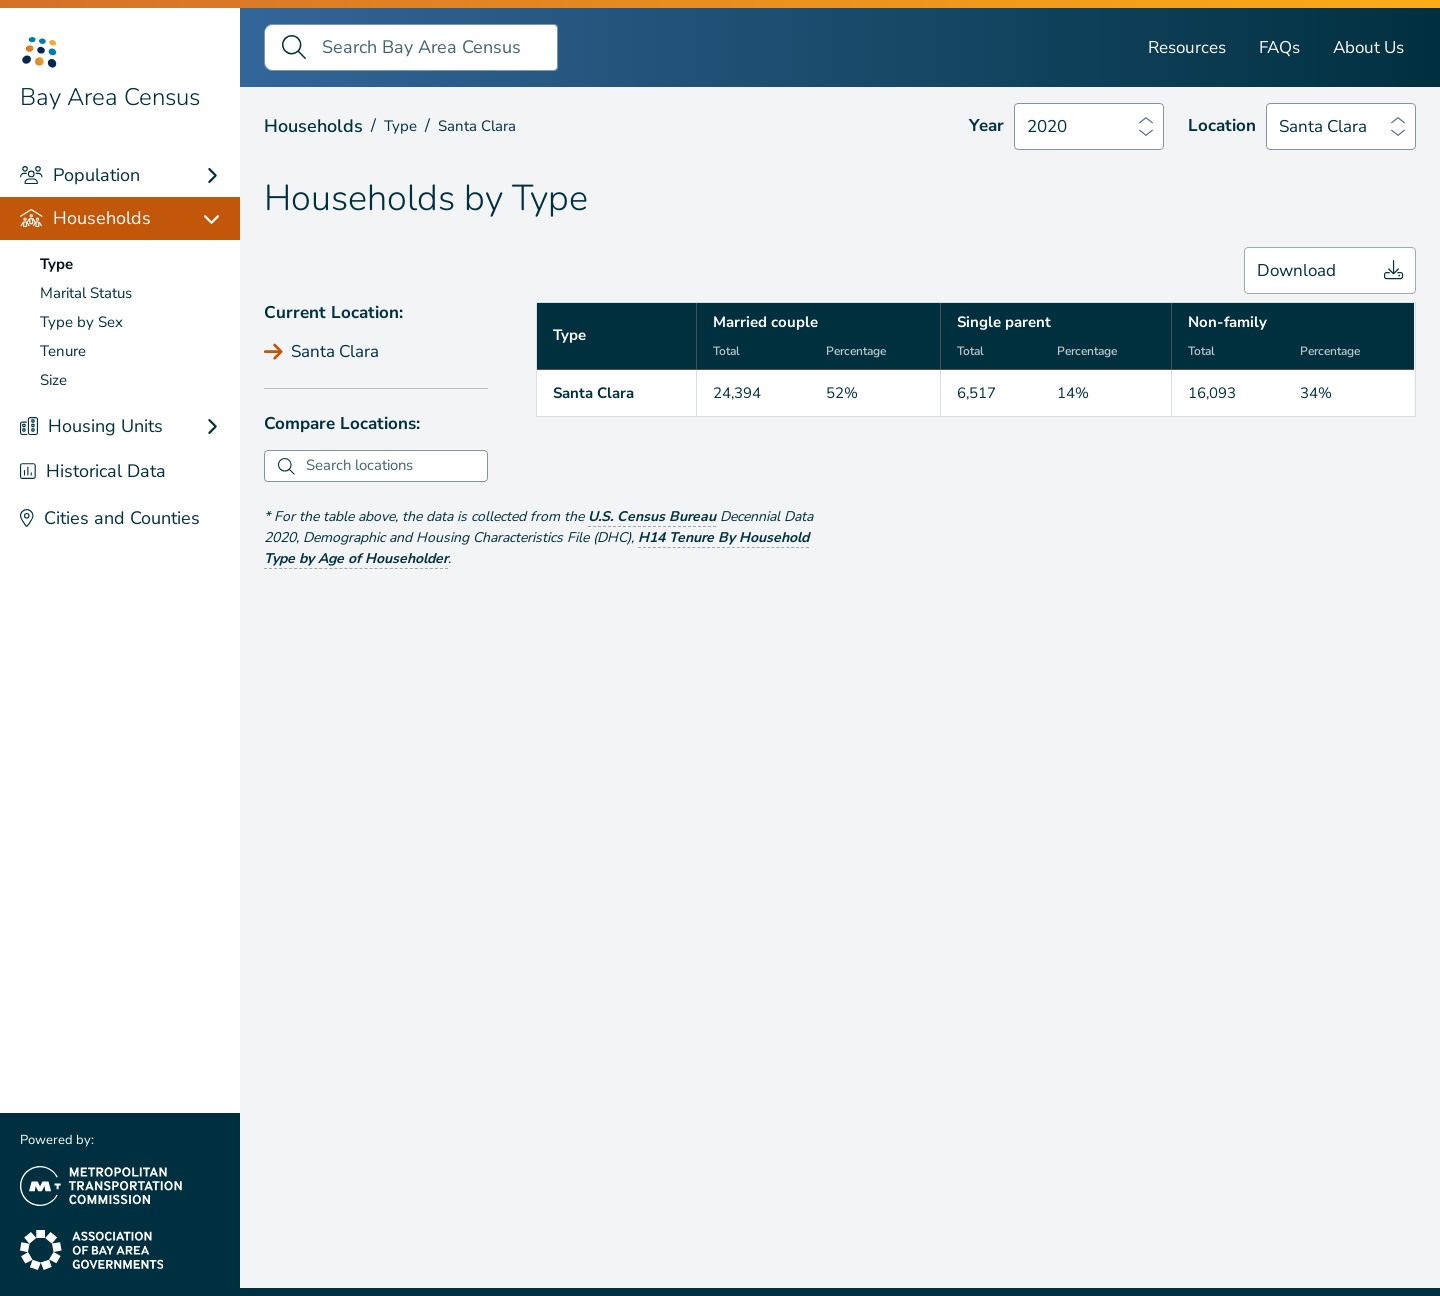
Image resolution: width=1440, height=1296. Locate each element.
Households (85, 218)
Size (53, 380)
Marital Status (86, 293)
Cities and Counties (110, 518)
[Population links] (221, 175)
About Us (1368, 47)
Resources (1187, 47)
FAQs (1279, 47)
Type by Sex (81, 322)
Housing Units (91, 426)
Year (986, 125)
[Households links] (221, 218)
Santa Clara (1323, 126)
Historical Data (93, 471)
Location (1222, 125)
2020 (1047, 126)
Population (80, 175)
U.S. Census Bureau (652, 516)
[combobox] (394, 466)
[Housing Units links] (221, 426)
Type (56, 264)
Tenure (63, 351)
